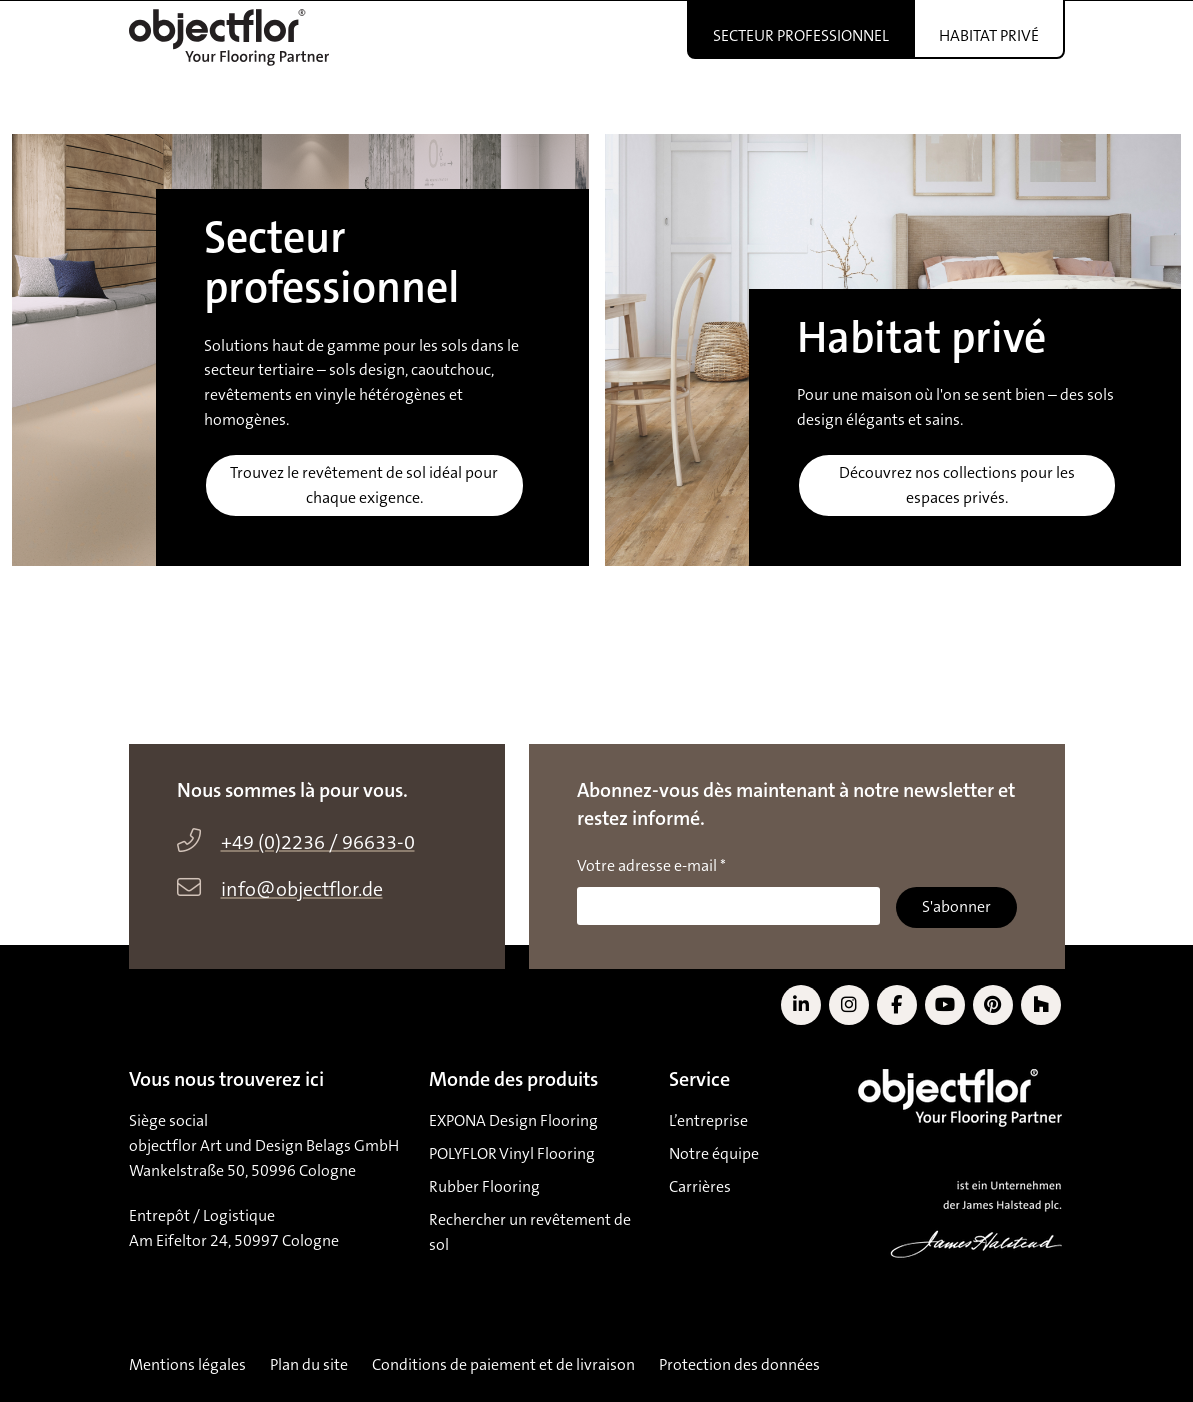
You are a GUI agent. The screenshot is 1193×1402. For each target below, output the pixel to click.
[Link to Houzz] (1041, 1005)
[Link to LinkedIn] (801, 1005)
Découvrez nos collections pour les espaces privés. (957, 485)
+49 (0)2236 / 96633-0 (318, 843)
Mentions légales (187, 1365)
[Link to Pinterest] (993, 1005)
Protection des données (739, 1365)
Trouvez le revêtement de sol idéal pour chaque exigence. (364, 485)
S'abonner (956, 907)
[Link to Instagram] (849, 1005)
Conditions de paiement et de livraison (503, 1365)
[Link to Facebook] (897, 1005)
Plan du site (309, 1365)
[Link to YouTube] (945, 1005)
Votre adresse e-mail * (651, 866)
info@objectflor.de (302, 890)
